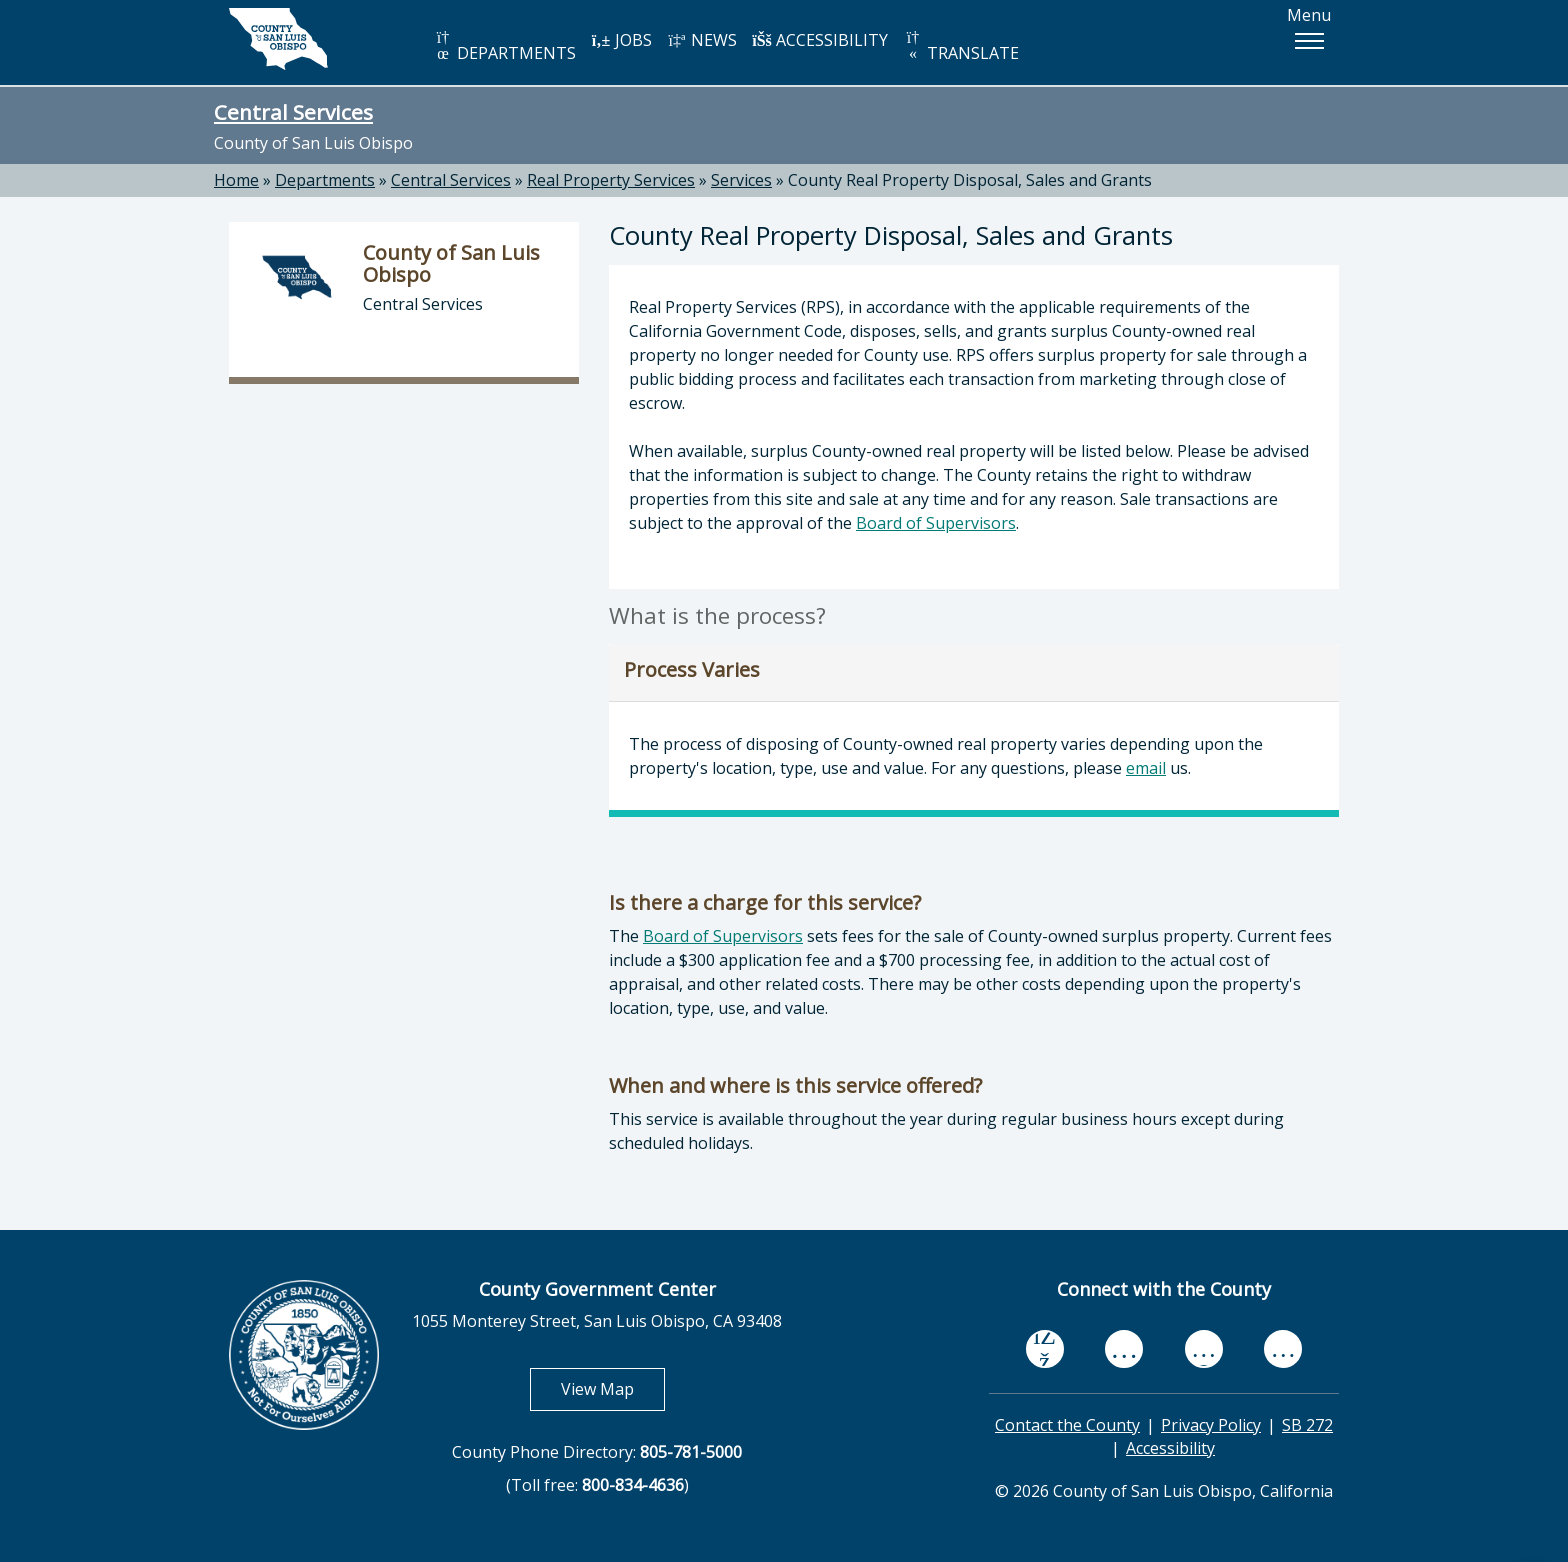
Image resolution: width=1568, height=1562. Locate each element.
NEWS (702, 40)
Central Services (293, 112)
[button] (1309, 41)
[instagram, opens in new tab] (1283, 1348)
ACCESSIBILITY (820, 40)
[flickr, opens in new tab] (1204, 1348)
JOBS (621, 40)
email (1146, 768)
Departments (325, 180)
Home (236, 180)
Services (741, 180)
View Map (613, 1388)
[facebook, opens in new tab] (1045, 1349)
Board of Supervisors (936, 523)
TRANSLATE (961, 46)
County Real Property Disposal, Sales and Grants (970, 180)
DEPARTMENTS (504, 46)
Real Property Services (611, 180)
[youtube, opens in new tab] (1124, 1349)
